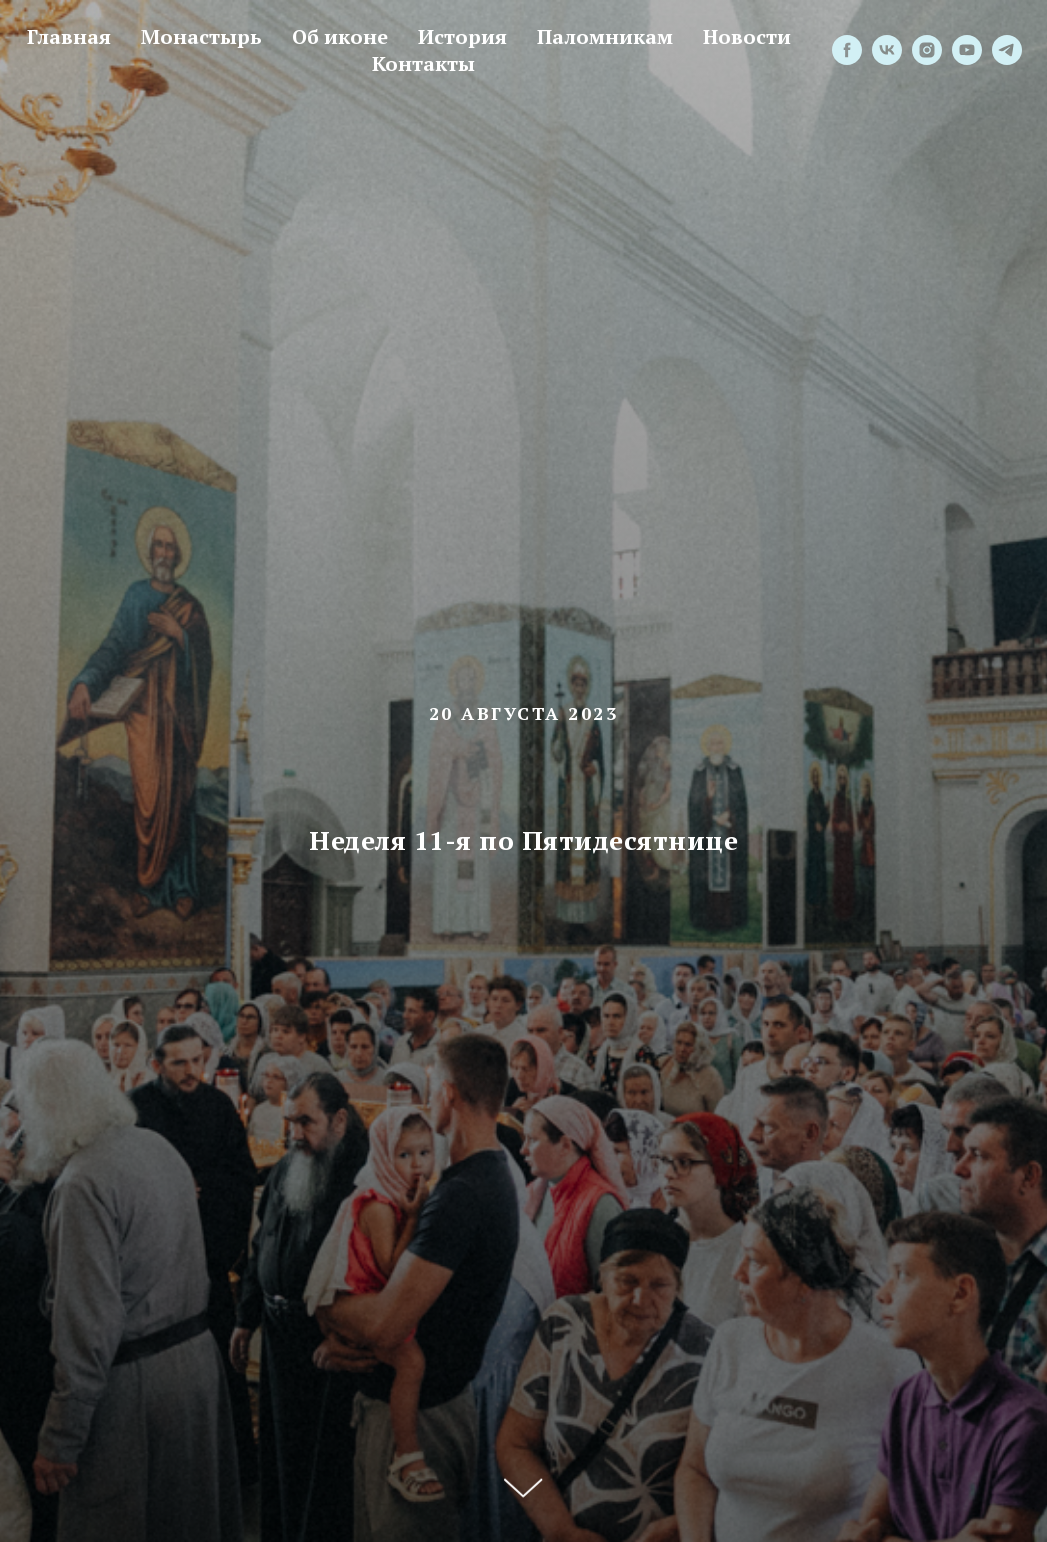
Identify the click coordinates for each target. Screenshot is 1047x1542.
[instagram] (927, 50)
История (462, 36)
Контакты (423, 63)
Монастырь (201, 36)
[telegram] (1007, 50)
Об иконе (340, 36)
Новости (747, 36)
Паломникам (605, 36)
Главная (69, 36)
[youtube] (967, 50)
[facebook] (847, 50)
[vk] (887, 50)
